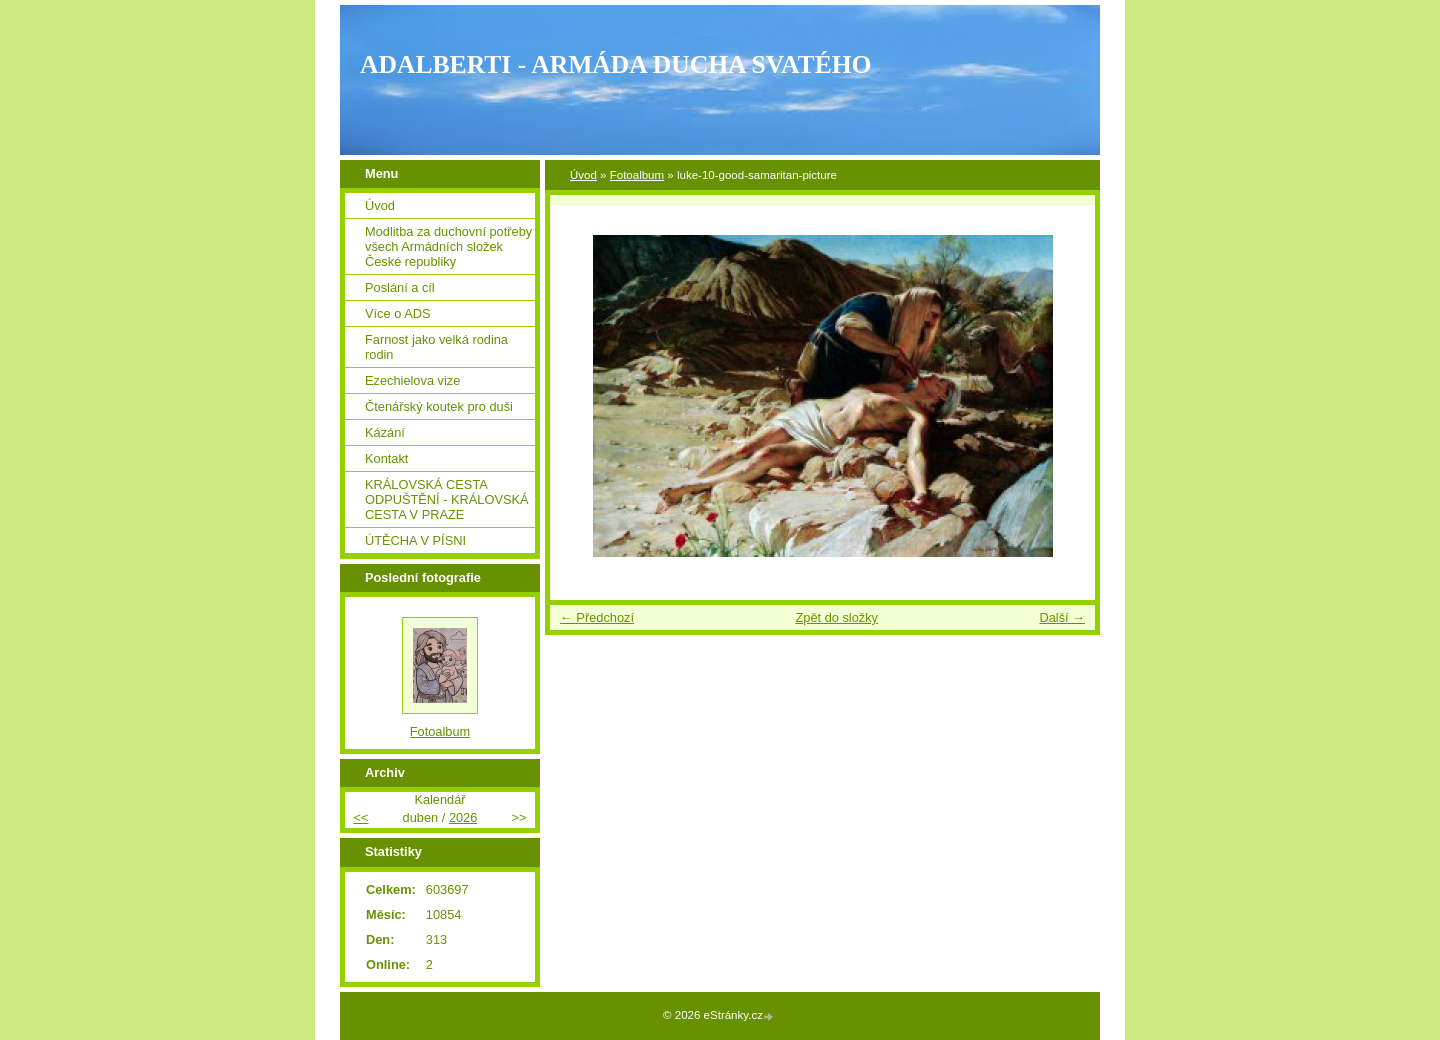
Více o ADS (397, 313)
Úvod (583, 175)
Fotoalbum (637, 175)
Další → (1062, 617)
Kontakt (386, 458)
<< (360, 817)
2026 (463, 817)
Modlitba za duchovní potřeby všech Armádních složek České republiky (448, 246)
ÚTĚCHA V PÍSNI (415, 540)
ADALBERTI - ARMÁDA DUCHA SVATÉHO (616, 64)
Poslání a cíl (400, 287)
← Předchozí (597, 617)
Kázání (385, 432)
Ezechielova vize (412, 380)
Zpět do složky (836, 617)
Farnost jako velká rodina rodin (436, 347)
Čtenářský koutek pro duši (439, 406)
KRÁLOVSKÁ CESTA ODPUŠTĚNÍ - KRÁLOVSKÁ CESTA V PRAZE (447, 499)
